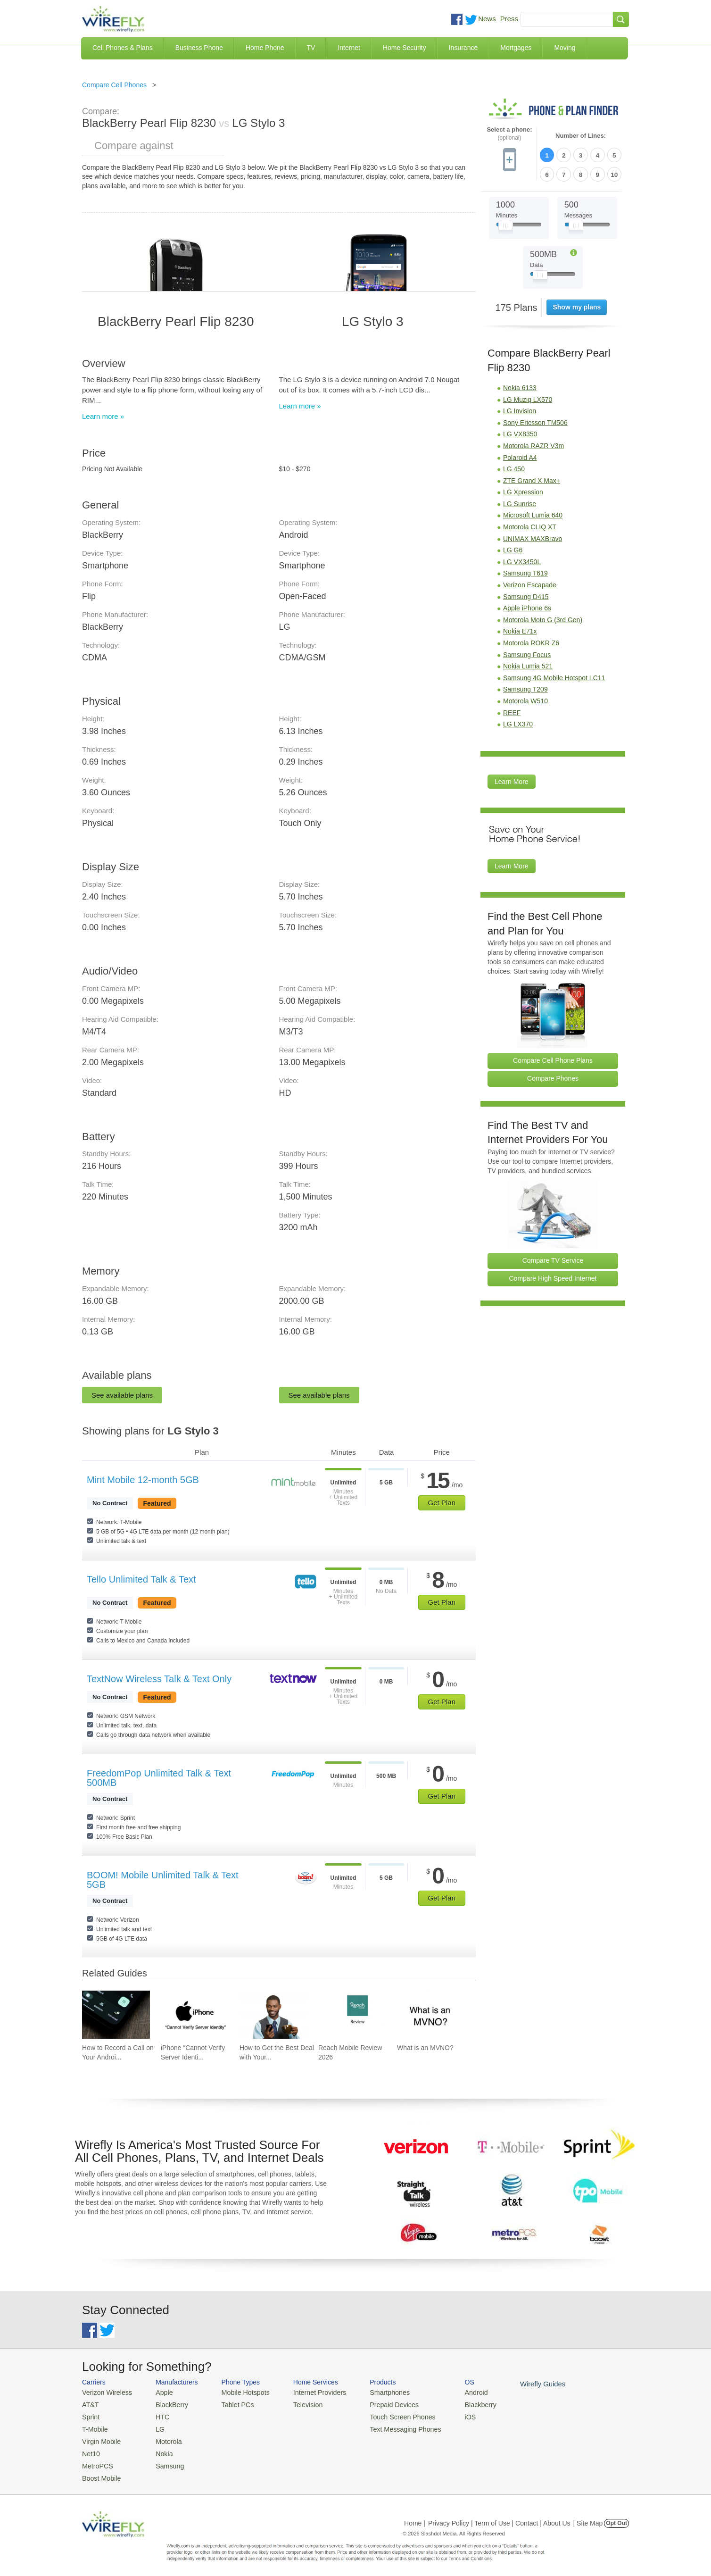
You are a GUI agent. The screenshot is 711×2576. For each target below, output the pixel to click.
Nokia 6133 (520, 385)
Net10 (90, 2449)
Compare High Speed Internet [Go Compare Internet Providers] (553, 1275)
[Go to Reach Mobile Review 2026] (352, 2015)
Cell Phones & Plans (122, 47)
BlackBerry (166, 2404)
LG (155, 2426)
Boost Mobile (99, 2472)
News (487, 19)
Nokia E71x (520, 629)
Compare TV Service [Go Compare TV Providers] (553, 1258)
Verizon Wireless (105, 2392)
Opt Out (616, 2516)
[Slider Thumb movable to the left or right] (505, 225)
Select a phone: (509, 133)
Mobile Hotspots (239, 2392)
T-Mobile (94, 2426)
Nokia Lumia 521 (528, 663)
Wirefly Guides (519, 2383)
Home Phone (265, 47)
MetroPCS (96, 2460)
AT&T (89, 2404)
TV (311, 47)
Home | (414, 2516)
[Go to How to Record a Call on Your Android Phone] (116, 2015)
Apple (159, 2392)
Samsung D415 (526, 594)
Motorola (163, 2438)
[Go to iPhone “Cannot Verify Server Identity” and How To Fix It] (195, 2015)
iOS (450, 2415)
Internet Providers (309, 2392)
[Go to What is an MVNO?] (431, 2015)
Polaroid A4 (520, 455)
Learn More (512, 779)
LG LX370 (518, 721)
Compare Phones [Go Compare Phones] (553, 1076)
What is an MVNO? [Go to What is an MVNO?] (425, 2047)
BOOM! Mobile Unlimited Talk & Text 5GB (163, 1879)
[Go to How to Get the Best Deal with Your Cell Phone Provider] (273, 2015)
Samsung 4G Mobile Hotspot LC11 (554, 675)
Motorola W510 (525, 698)
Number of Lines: (580, 136)
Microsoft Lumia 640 (532, 513)
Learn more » (103, 416)
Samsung (164, 2460)
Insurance (463, 47)
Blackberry (459, 2404)
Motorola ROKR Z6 (531, 640)
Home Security (404, 47)
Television (298, 2404)
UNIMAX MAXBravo (532, 536)
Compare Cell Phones (114, 85)
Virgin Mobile (99, 2438)
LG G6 (512, 547)
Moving (564, 47)
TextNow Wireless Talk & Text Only (159, 1679)
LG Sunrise (519, 501)
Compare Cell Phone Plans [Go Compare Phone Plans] (553, 1058)
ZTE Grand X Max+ (531, 478)
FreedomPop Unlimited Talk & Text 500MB (159, 1777)
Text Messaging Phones (389, 2426)
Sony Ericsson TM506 (535, 420)
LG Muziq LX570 (527, 396)
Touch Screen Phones (386, 2415)
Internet (349, 47)
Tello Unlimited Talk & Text (141, 1579)
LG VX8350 (520, 431)
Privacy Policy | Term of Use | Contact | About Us (499, 2516)
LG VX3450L (522, 559)
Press (509, 19)
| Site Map (588, 2516)
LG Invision (519, 408)
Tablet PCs (232, 2404)
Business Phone (199, 47)
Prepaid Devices (378, 2404)
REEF (512, 710)
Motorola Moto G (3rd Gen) (542, 617)
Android (455, 2392)
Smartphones (374, 2392)
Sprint (90, 2415)
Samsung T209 (525, 687)
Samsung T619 (525, 571)
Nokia (159, 2449)
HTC (157, 2415)
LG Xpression (523, 489)
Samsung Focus (527, 652)
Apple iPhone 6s (527, 605)
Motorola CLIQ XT (529, 524)
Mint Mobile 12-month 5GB (143, 1479)
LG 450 (514, 466)
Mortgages (515, 47)
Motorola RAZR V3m (533, 443)
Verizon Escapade (529, 582)
